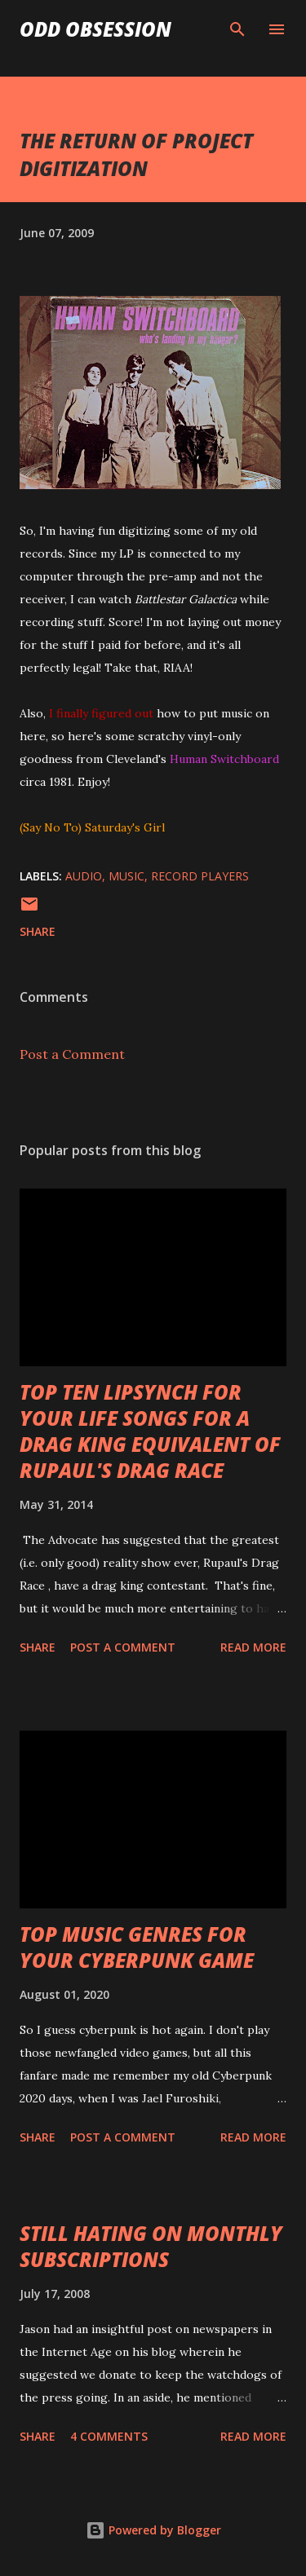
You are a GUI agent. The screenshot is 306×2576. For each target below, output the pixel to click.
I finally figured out (101, 713)
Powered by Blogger (153, 2530)
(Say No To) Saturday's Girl (92, 827)
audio (83, 876)
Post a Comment (72, 1054)
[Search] (237, 29)
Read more (253, 1647)
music (126, 876)
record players (200, 876)
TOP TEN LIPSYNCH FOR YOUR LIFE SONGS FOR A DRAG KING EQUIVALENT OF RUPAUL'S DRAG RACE (150, 1431)
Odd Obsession (95, 28)
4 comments (109, 2436)
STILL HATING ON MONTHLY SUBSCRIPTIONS (151, 2246)
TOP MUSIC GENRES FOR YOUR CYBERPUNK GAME (137, 1947)
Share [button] (37, 931)
